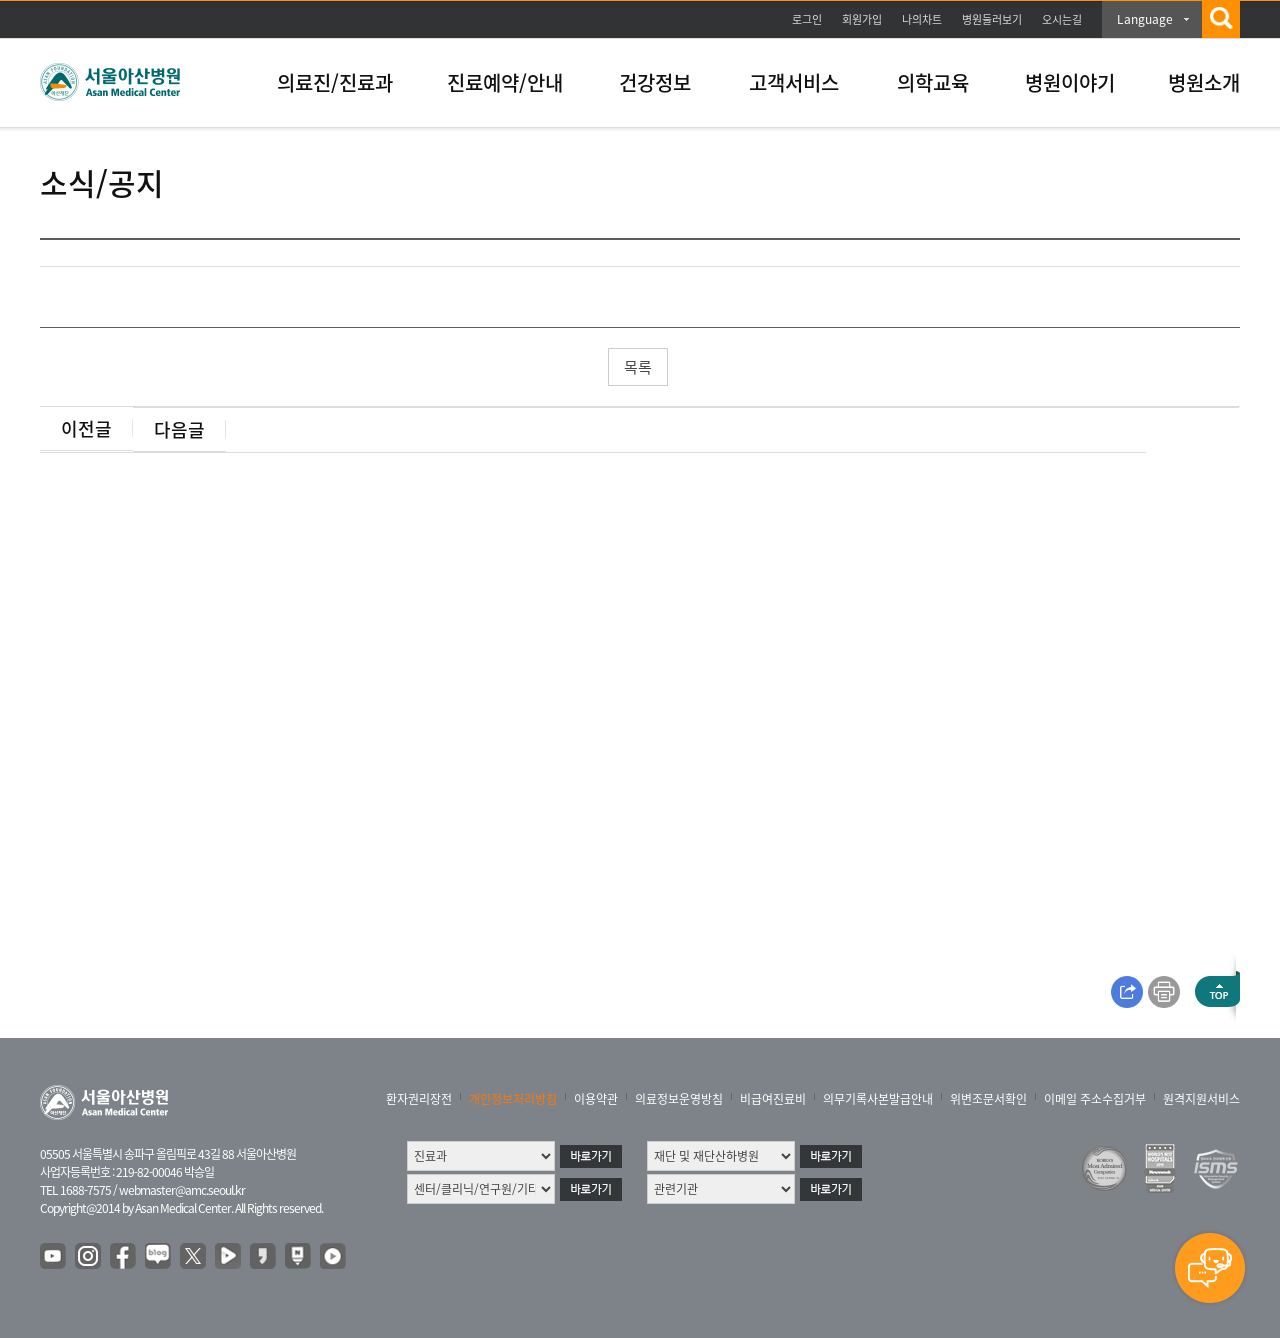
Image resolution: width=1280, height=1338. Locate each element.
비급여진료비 (773, 1099)
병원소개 (1204, 82)
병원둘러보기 (992, 19)
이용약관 (596, 1099)
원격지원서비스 (1201, 1099)
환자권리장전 (419, 1099)
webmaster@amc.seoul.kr (182, 1190)
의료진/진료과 (335, 82)
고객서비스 (794, 82)
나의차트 (922, 19)
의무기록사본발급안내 (878, 1099)
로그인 (807, 19)
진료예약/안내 (505, 82)
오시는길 (1062, 19)
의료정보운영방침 (679, 1099)
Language (1145, 19)
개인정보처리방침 (513, 1099)
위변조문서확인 (988, 1099)
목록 (638, 367)
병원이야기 (1070, 82)
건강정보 (655, 82)
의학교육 (933, 82)
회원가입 (862, 19)
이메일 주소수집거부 (1095, 1099)
